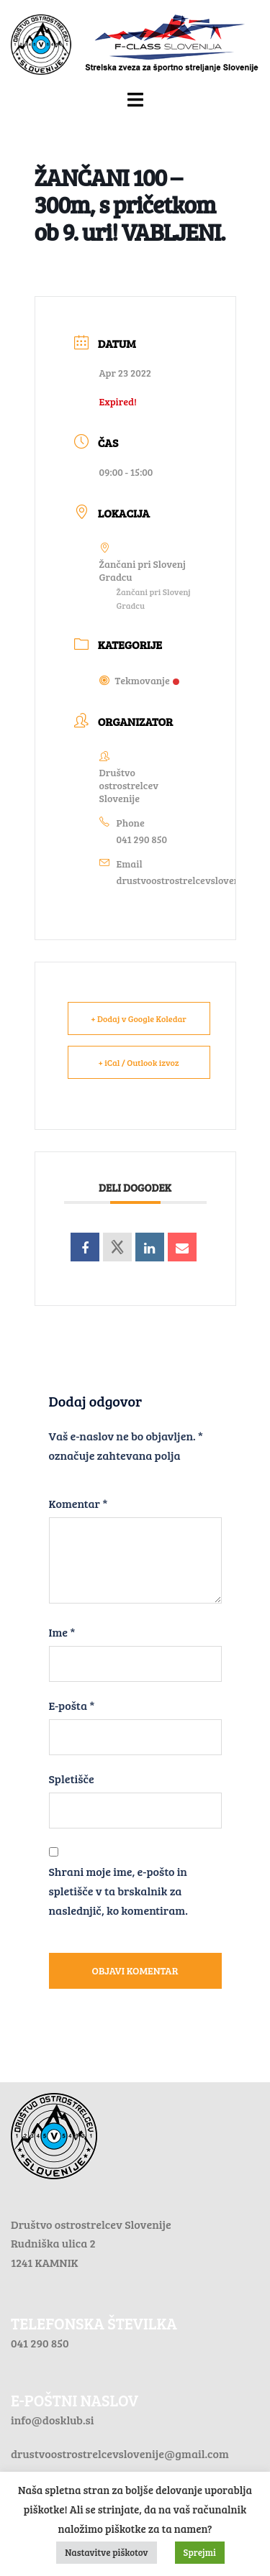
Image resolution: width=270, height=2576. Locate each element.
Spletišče (71, 1778)
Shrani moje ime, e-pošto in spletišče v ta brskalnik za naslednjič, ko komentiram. (118, 1891)
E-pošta (72, 1705)
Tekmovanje (139, 680)
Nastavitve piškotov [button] (106, 2552)
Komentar (78, 1503)
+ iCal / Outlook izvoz (138, 1062)
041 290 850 (142, 839)
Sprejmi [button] (200, 2552)
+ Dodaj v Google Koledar (138, 1018)
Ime (62, 1631)
